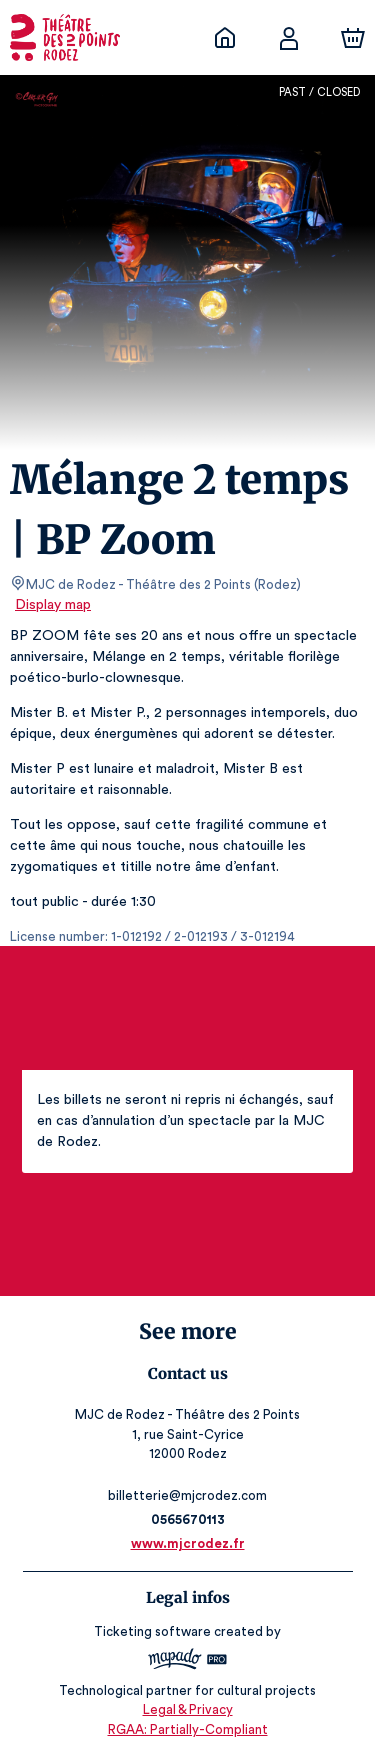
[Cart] (353, 38)
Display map (53, 605)
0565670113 (187, 1519)
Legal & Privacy (187, 1709)
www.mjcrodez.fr (188, 1543)
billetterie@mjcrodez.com (187, 1495)
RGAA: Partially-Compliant (187, 1729)
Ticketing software (155, 1631)
